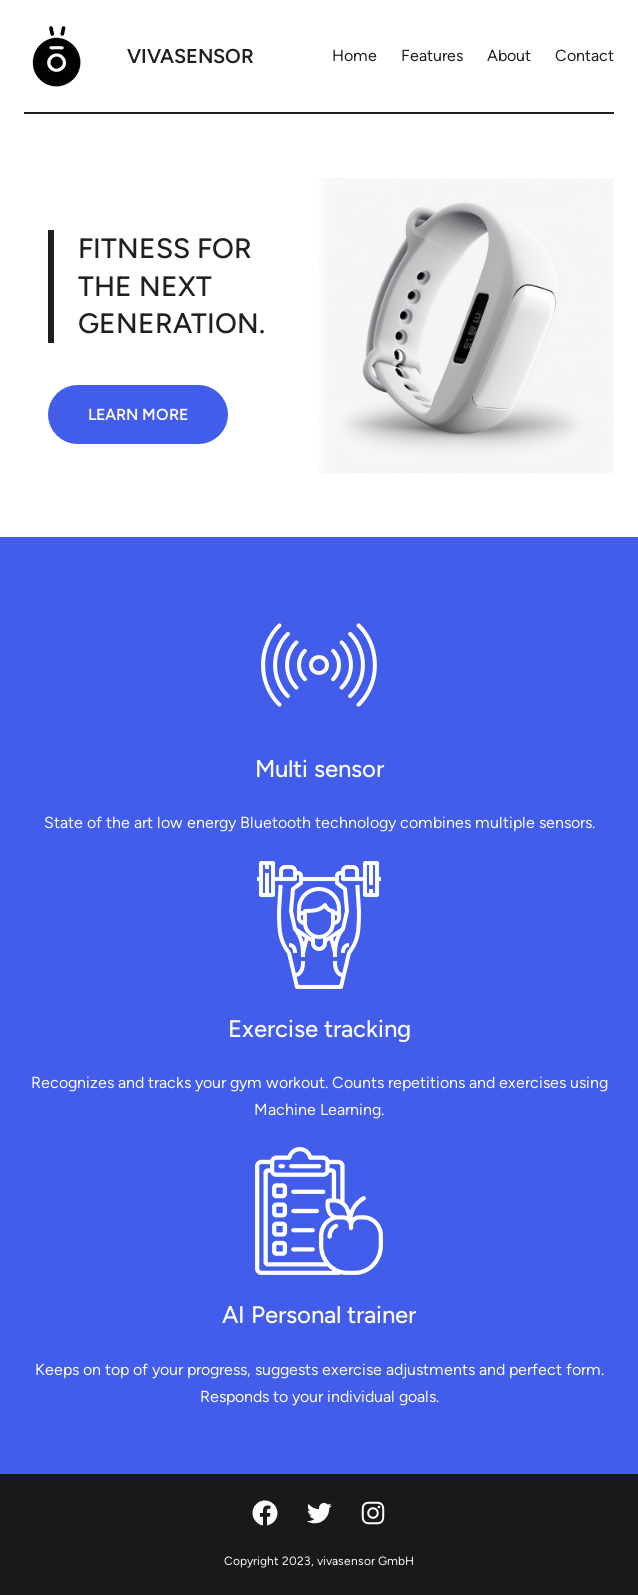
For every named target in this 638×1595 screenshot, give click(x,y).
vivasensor (190, 56)
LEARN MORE (138, 414)
